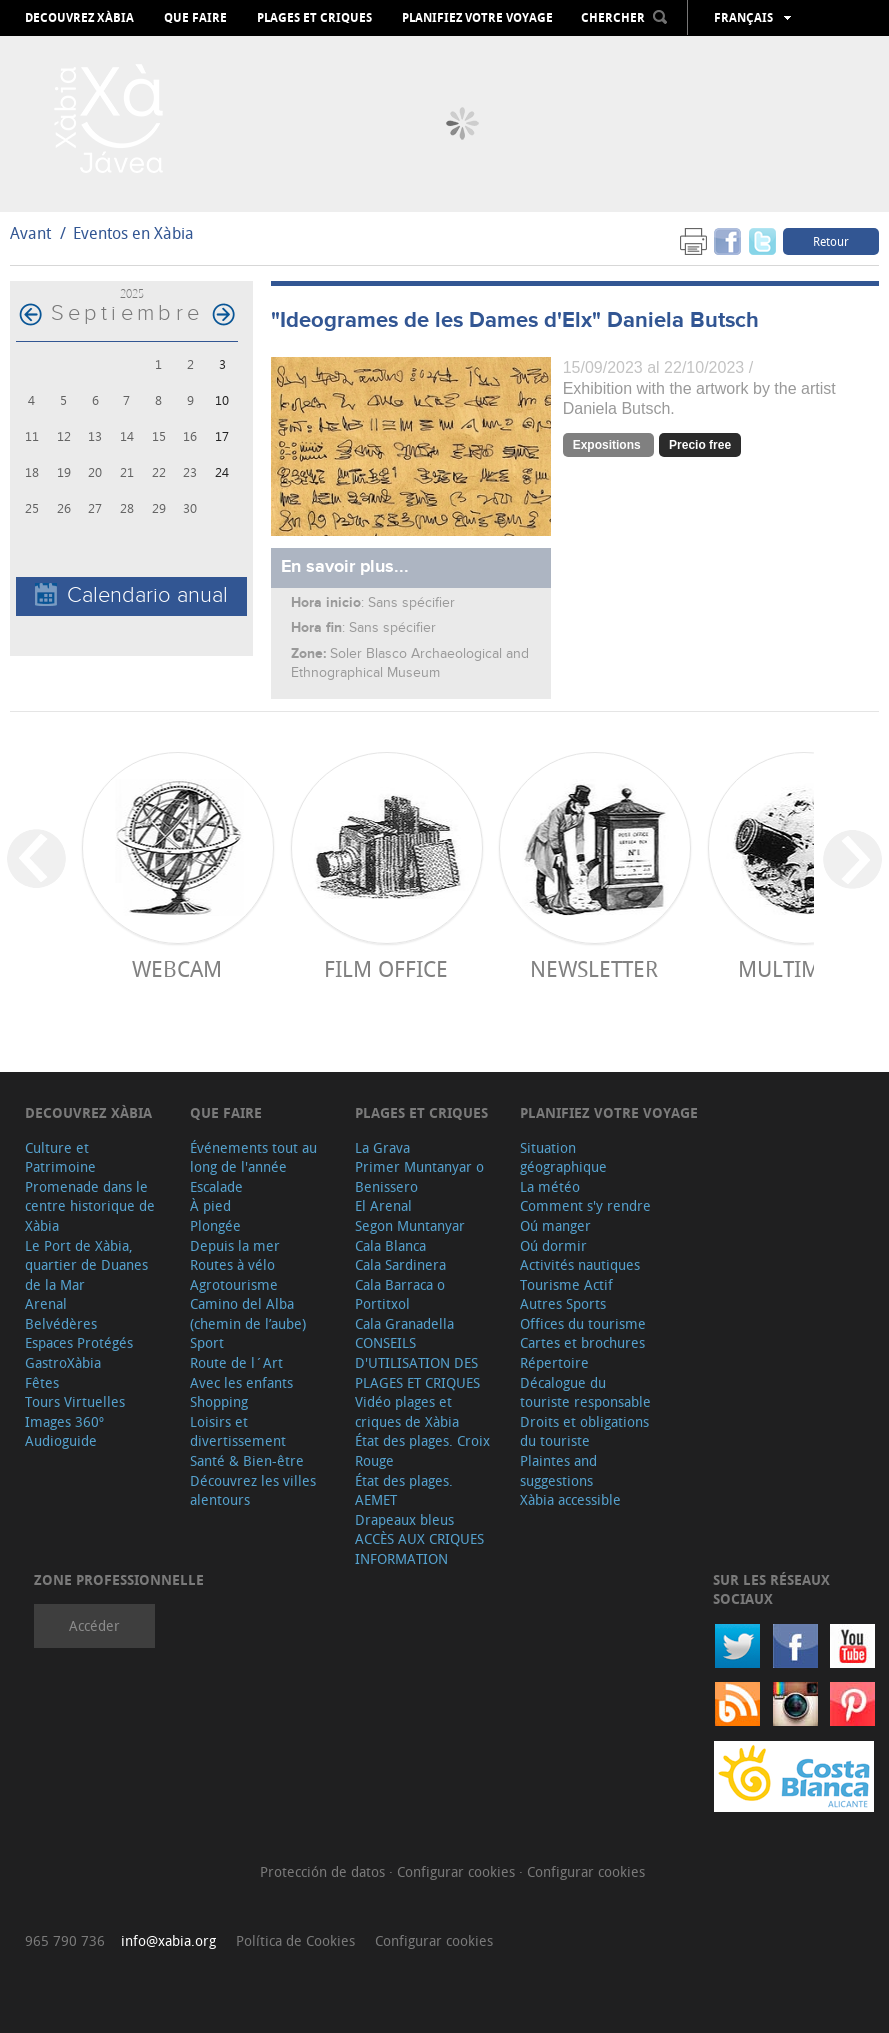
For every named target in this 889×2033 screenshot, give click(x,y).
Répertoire (554, 1362)
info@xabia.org (168, 1940)
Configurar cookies (458, 1871)
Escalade (216, 1186)
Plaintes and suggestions (558, 1470)
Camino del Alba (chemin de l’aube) (248, 1313)
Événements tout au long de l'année (253, 1157)
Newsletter (594, 968)
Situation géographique (563, 1157)
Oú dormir (553, 1245)
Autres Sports (563, 1303)
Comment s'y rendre (585, 1205)
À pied (210, 1205)
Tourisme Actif (566, 1284)
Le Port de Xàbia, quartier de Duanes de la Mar (86, 1265)
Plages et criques (314, 18)
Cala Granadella (404, 1323)
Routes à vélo (232, 1264)
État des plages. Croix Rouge (422, 1450)
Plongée (215, 1225)
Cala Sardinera (400, 1264)
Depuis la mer (235, 1245)
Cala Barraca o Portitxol (400, 1294)
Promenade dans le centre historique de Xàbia (90, 1206)
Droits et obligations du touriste (584, 1431)
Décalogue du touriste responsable (585, 1392)
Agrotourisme (234, 1284)
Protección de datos (324, 1871)
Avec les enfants (241, 1382)
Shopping (219, 1401)
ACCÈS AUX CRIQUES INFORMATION (419, 1548)
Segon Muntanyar (410, 1225)
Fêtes (42, 1382)
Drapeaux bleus (404, 1519)
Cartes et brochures (582, 1342)
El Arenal (383, 1205)
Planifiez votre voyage (477, 18)
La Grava (382, 1147)
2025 (132, 293)
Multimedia (802, 968)
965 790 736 (65, 1940)
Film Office (386, 968)
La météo (550, 1186)
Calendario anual (131, 595)
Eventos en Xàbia (133, 233)
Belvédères (61, 1323)
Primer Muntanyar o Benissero (419, 1176)
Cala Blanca (390, 1245)
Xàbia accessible (570, 1499)
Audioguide (61, 1440)
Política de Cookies (295, 1940)
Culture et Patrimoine (60, 1157)
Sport (207, 1342)
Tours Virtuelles (75, 1401)
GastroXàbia (63, 1362)
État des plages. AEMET (404, 1490)
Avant (30, 233)
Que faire (195, 18)
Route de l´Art (236, 1362)
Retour (831, 241)
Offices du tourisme (583, 1323)
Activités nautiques (580, 1264)
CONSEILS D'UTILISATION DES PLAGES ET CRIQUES (417, 1362)
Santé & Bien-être (247, 1460)
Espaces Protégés (79, 1342)
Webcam (177, 968)
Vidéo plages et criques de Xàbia (407, 1411)
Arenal (46, 1303)
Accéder (94, 1625)
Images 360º (64, 1421)
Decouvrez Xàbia (79, 18)
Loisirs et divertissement (238, 1431)
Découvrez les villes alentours (253, 1490)
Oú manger (555, 1225)
